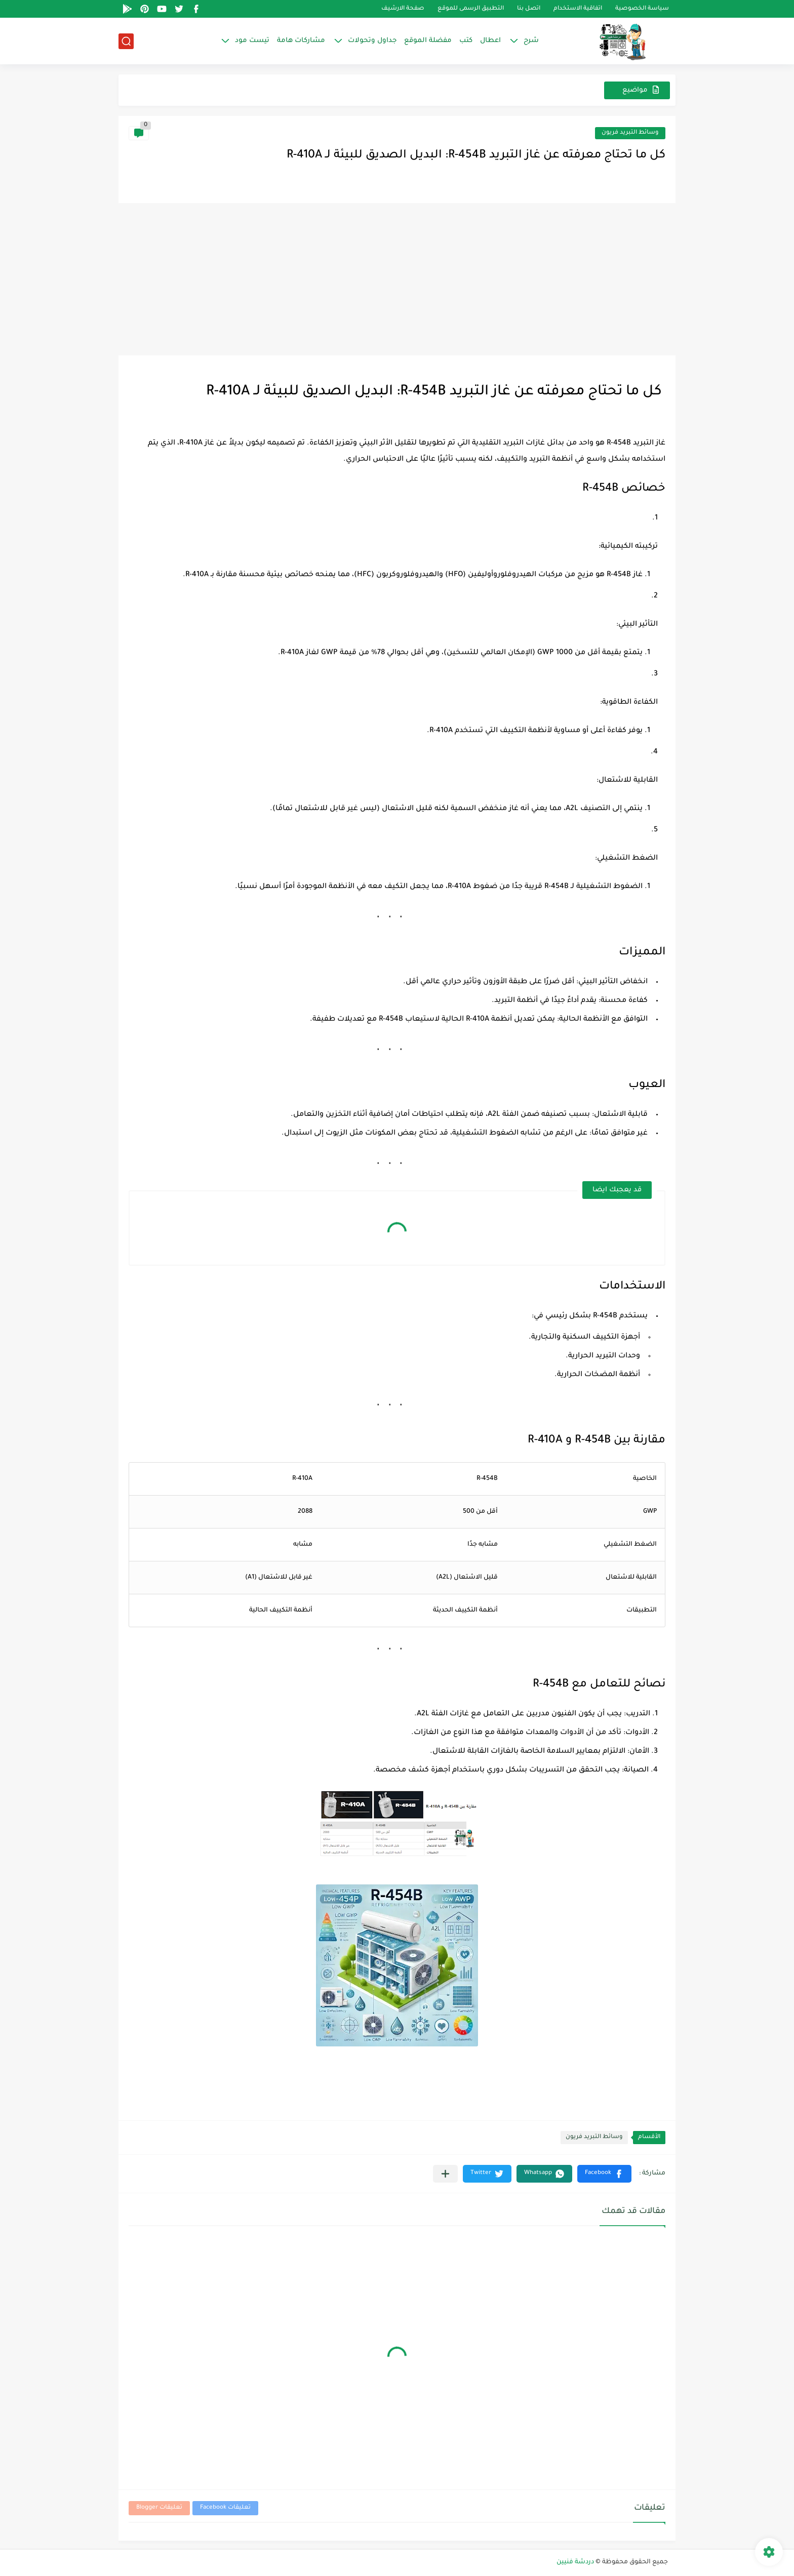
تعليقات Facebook (225, 2508)
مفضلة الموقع (428, 41)
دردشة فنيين (575, 2562)
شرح (531, 41)
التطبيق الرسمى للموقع (471, 9)
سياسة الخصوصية (642, 9)
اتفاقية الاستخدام (577, 9)
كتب (465, 41)
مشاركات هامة (301, 41)
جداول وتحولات (372, 41)
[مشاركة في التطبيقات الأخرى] (445, 2174)
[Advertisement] (397, 279)
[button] (604, 2174)
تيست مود (252, 41)
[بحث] (126, 41)
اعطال (490, 41)
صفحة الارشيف (402, 9)
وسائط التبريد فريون (630, 133)
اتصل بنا (528, 9)
